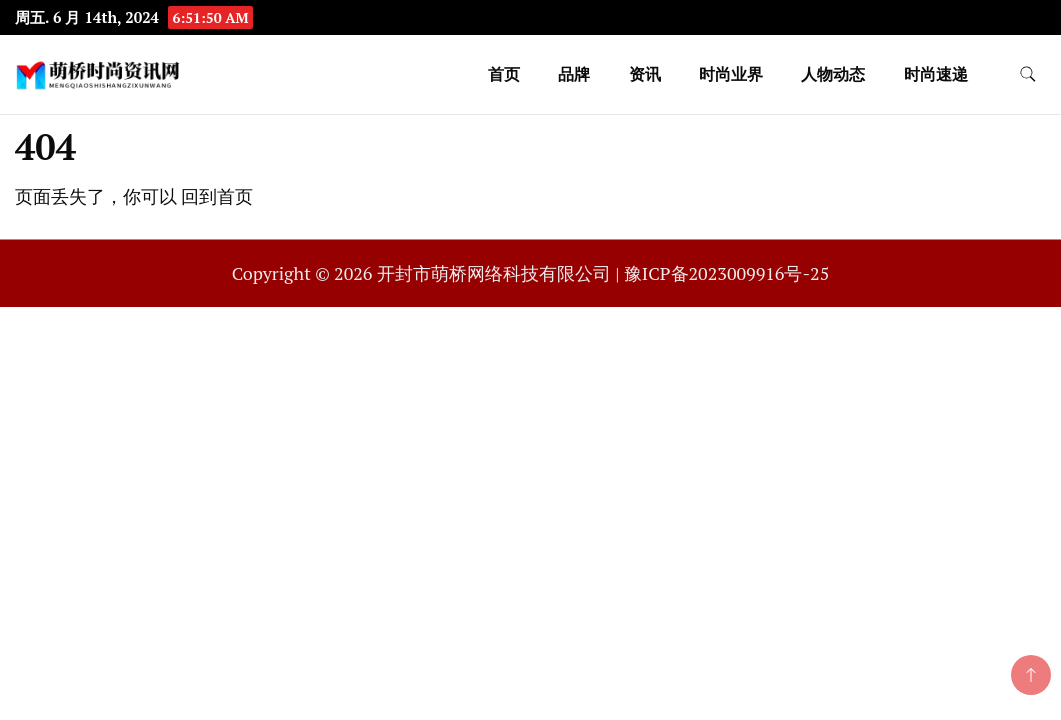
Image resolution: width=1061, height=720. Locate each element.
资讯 (645, 74)
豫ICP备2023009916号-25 (726, 273)
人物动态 (833, 74)
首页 (504, 74)
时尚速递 (936, 74)
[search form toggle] (1028, 74)
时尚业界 (731, 74)
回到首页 (217, 196)
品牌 (574, 74)
